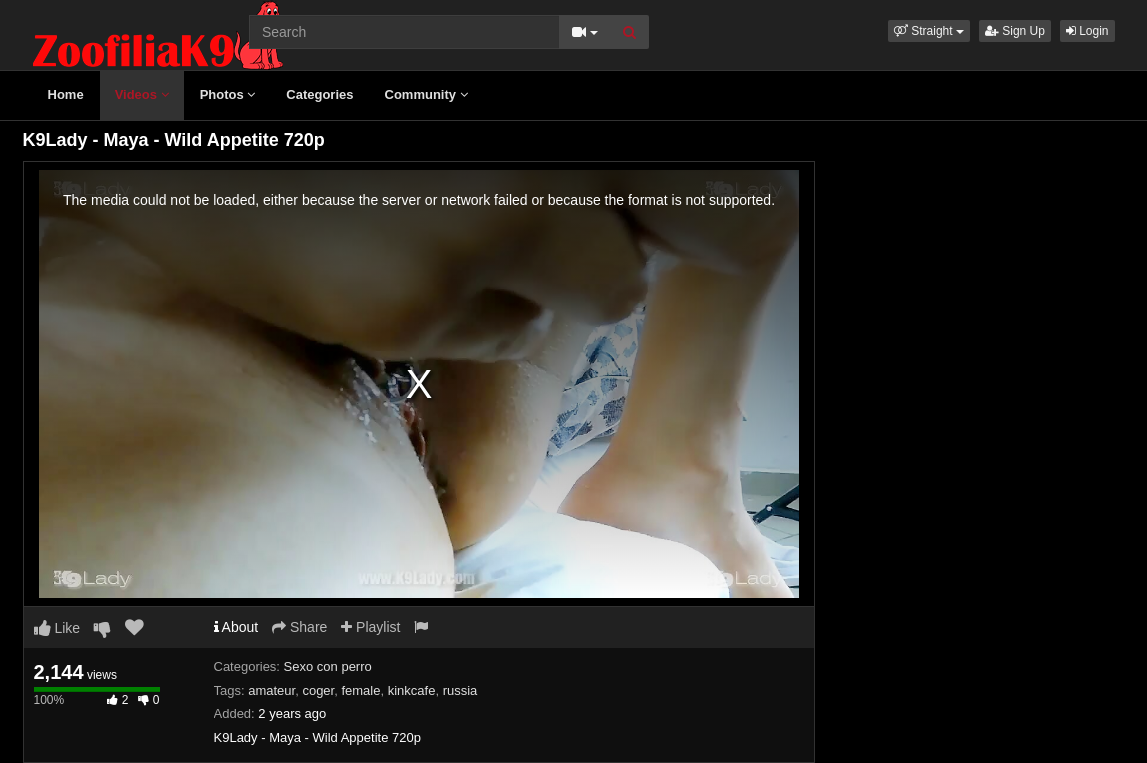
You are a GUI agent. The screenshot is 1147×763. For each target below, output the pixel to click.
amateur (271, 690)
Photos (228, 94)
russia (460, 690)
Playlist (370, 627)
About (236, 627)
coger (318, 690)
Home (66, 94)
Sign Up (1015, 31)
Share (299, 627)
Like (57, 628)
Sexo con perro (328, 666)
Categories (319, 94)
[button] (929, 31)
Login (1087, 31)
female (360, 690)
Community (426, 94)
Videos (142, 94)
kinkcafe (412, 690)
